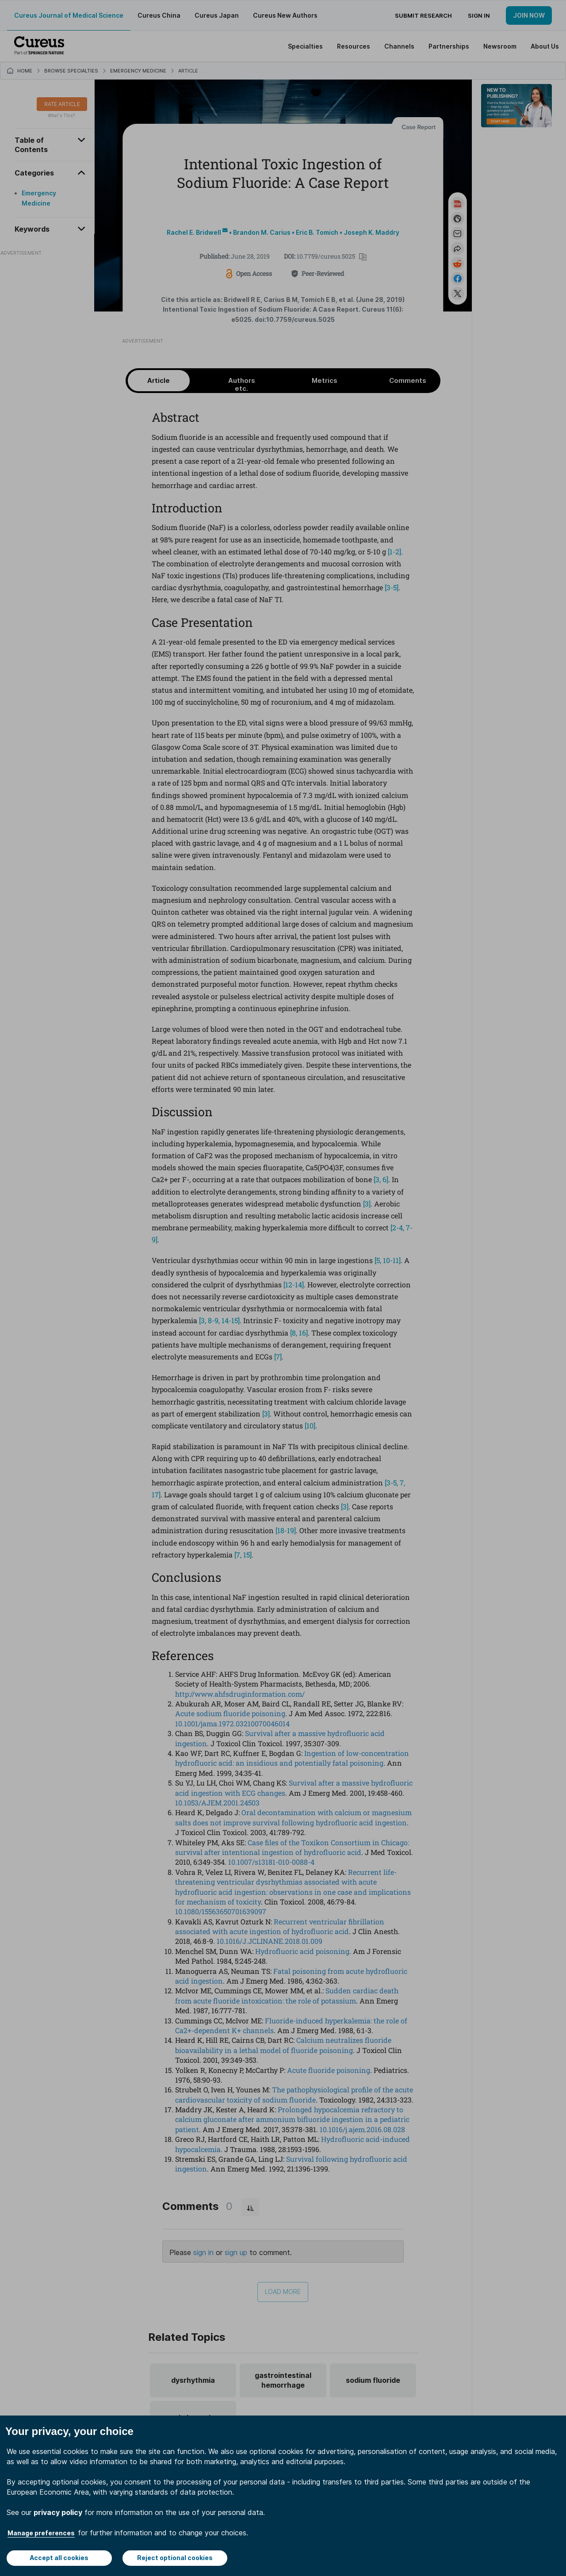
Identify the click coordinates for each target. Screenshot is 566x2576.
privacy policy (58, 2512)
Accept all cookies (59, 2557)
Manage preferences (41, 2533)
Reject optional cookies (175, 2557)
